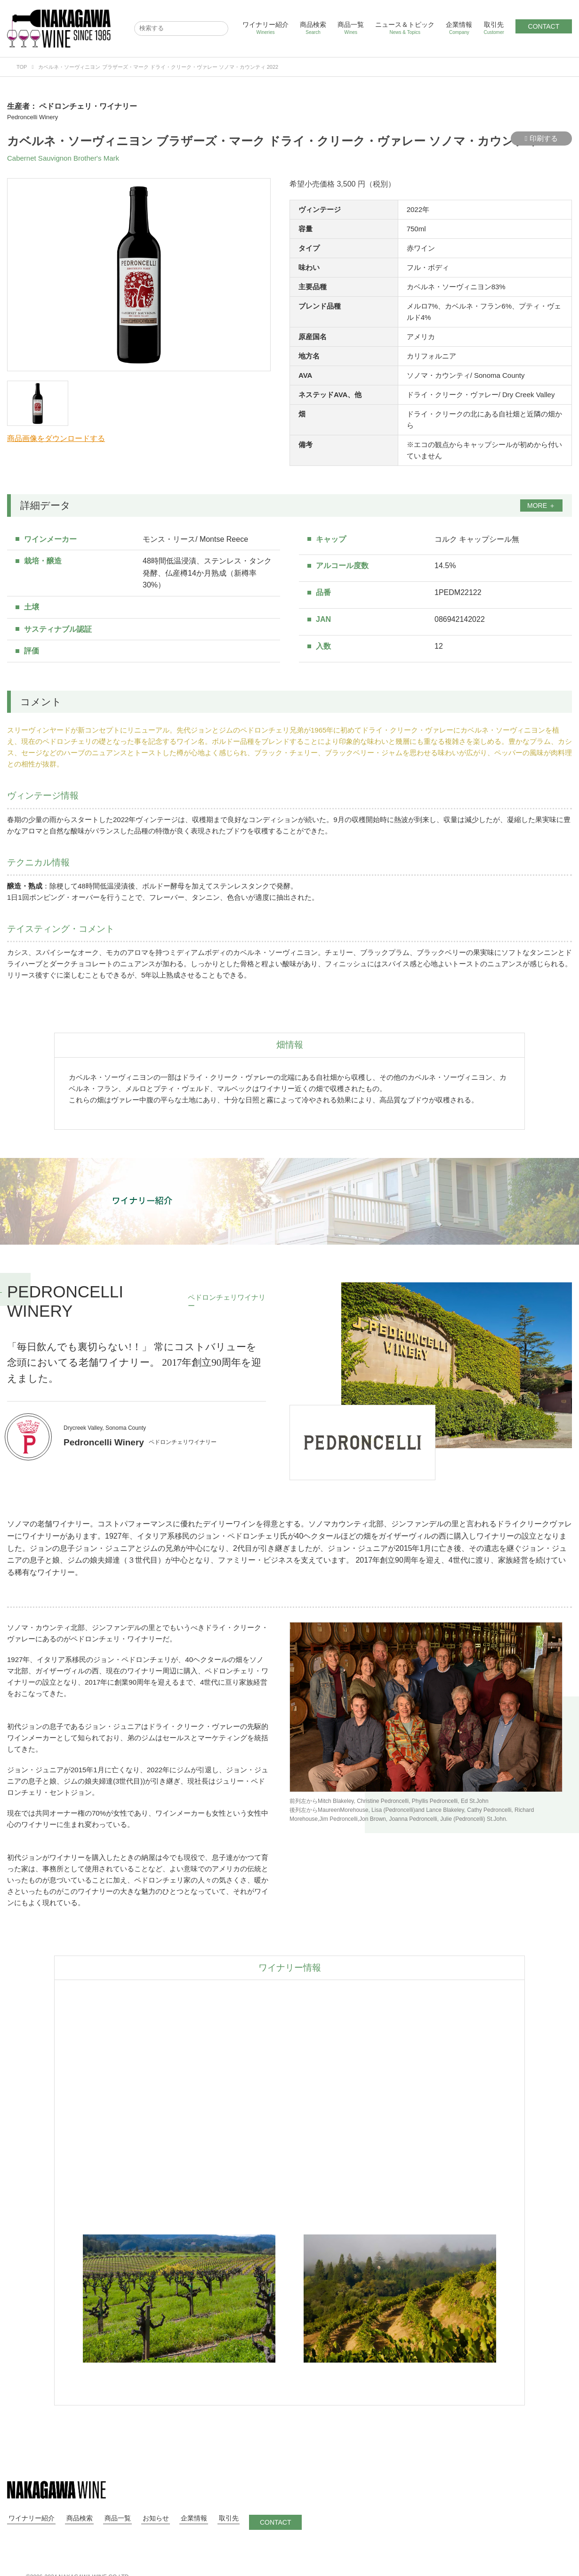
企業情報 (459, 28)
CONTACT (544, 26)
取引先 (493, 28)
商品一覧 (351, 28)
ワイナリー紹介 (265, 28)
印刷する (541, 138)
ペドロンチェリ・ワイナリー (88, 106)
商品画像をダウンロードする (56, 438)
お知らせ (147, 2518)
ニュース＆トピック (404, 28)
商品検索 (313, 28)
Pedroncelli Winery (32, 117)
